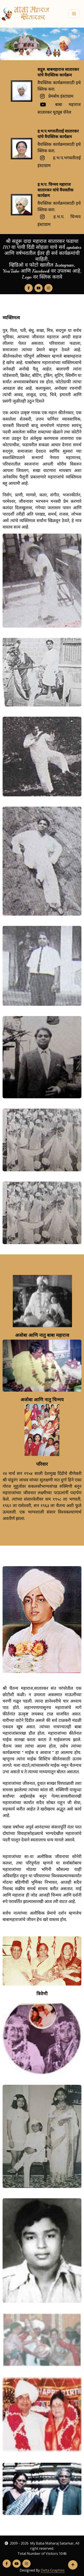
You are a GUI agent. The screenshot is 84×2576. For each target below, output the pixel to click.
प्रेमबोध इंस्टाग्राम (60, 96)
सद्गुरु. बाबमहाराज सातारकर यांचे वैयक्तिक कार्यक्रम (58, 72)
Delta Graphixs (53, 2570)
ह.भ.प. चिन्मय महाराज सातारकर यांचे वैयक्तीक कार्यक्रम (55, 190)
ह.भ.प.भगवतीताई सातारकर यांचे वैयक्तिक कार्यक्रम (58, 133)
